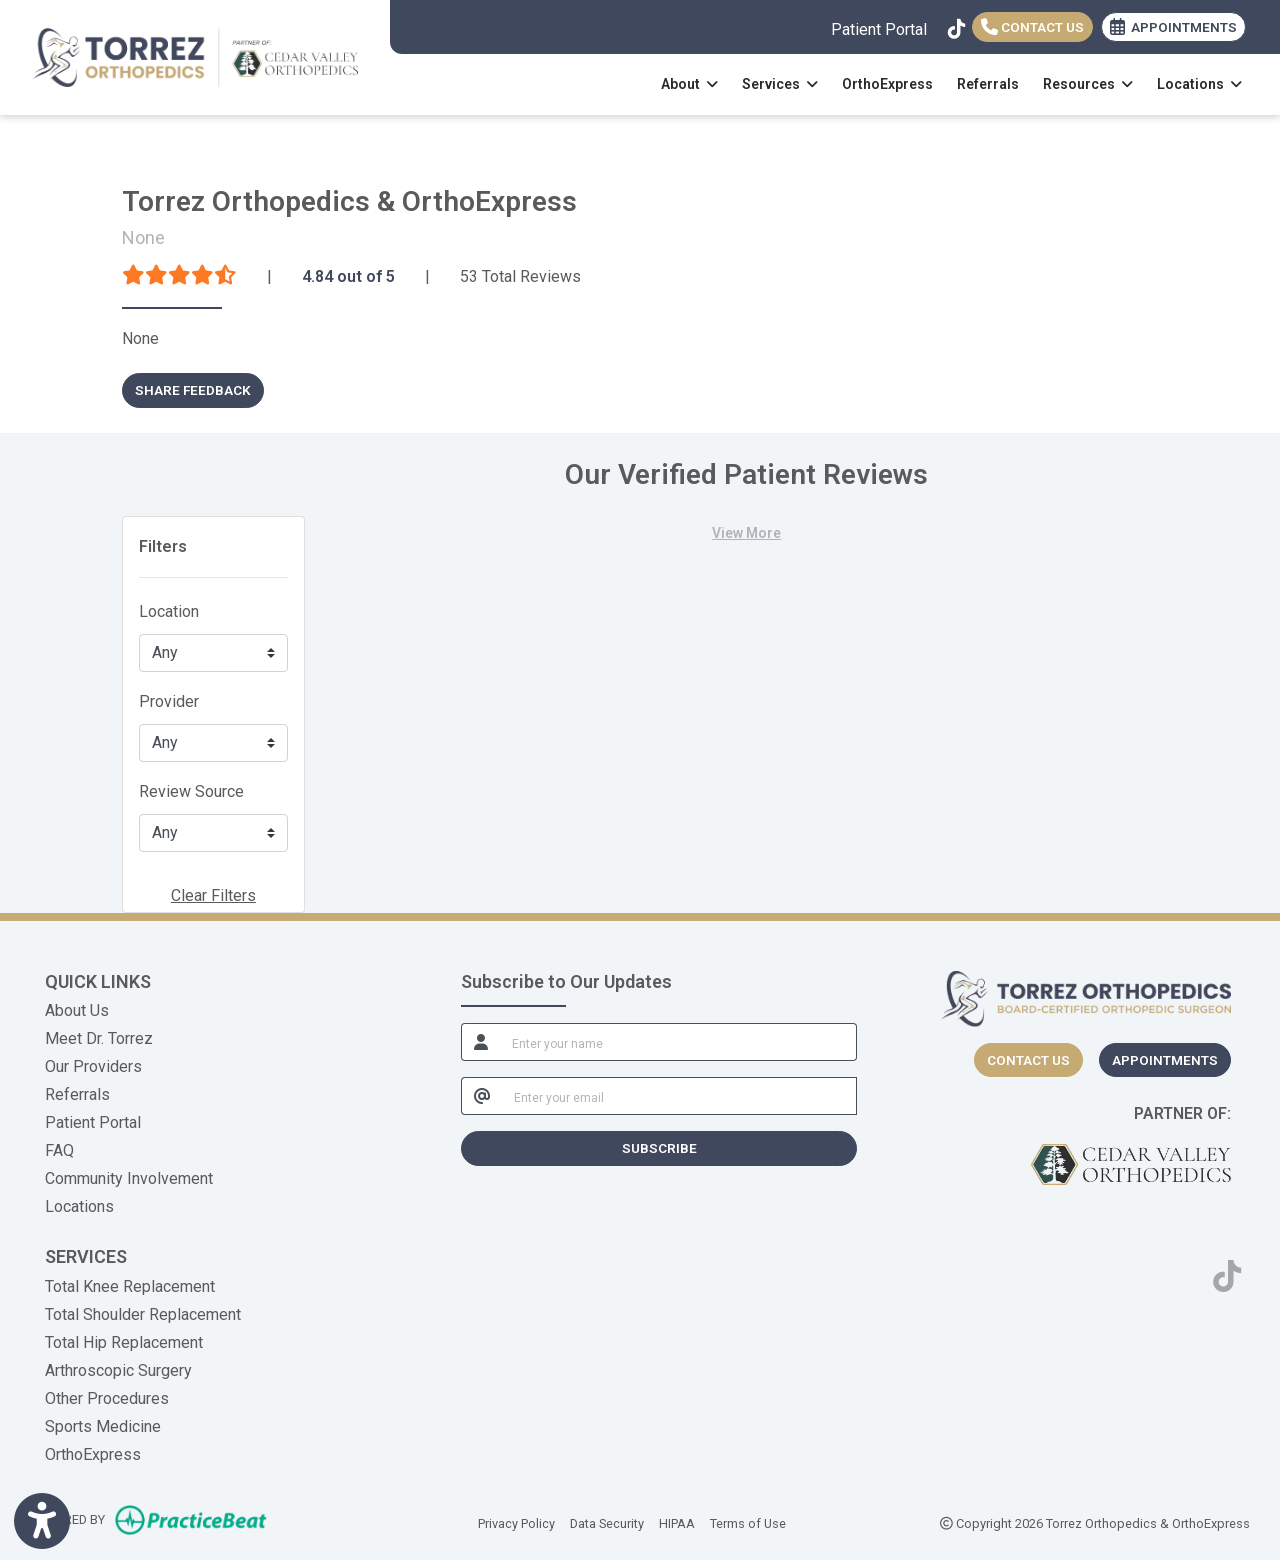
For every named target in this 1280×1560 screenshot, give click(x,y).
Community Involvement (129, 1178)
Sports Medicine (103, 1426)
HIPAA (677, 1522)
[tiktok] (955, 25)
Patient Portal (879, 29)
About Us (77, 1010)
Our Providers (93, 1066)
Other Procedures (107, 1398)
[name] (679, 1042)
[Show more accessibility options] (42, 1522)
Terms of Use (748, 1522)
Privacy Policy (516, 1522)
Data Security (607, 1522)
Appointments (1165, 1060)
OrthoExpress (887, 84)
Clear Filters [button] (213, 895)
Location (169, 611)
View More (746, 533)
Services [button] (780, 84)
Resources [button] (1088, 84)
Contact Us (1032, 27)
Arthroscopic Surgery (118, 1370)
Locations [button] (1199, 84)
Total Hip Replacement (124, 1342)
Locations (79, 1206)
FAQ (59, 1150)
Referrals (988, 84)
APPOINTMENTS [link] (1173, 27)
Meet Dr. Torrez (99, 1038)
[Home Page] (195, 56)
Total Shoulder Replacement (143, 1314)
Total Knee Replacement (130, 1286)
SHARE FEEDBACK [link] (193, 390)
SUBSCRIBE (659, 1148)
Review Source (191, 791)
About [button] (689, 84)
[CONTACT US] (1028, 1060)
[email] (680, 1096)
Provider (169, 701)
